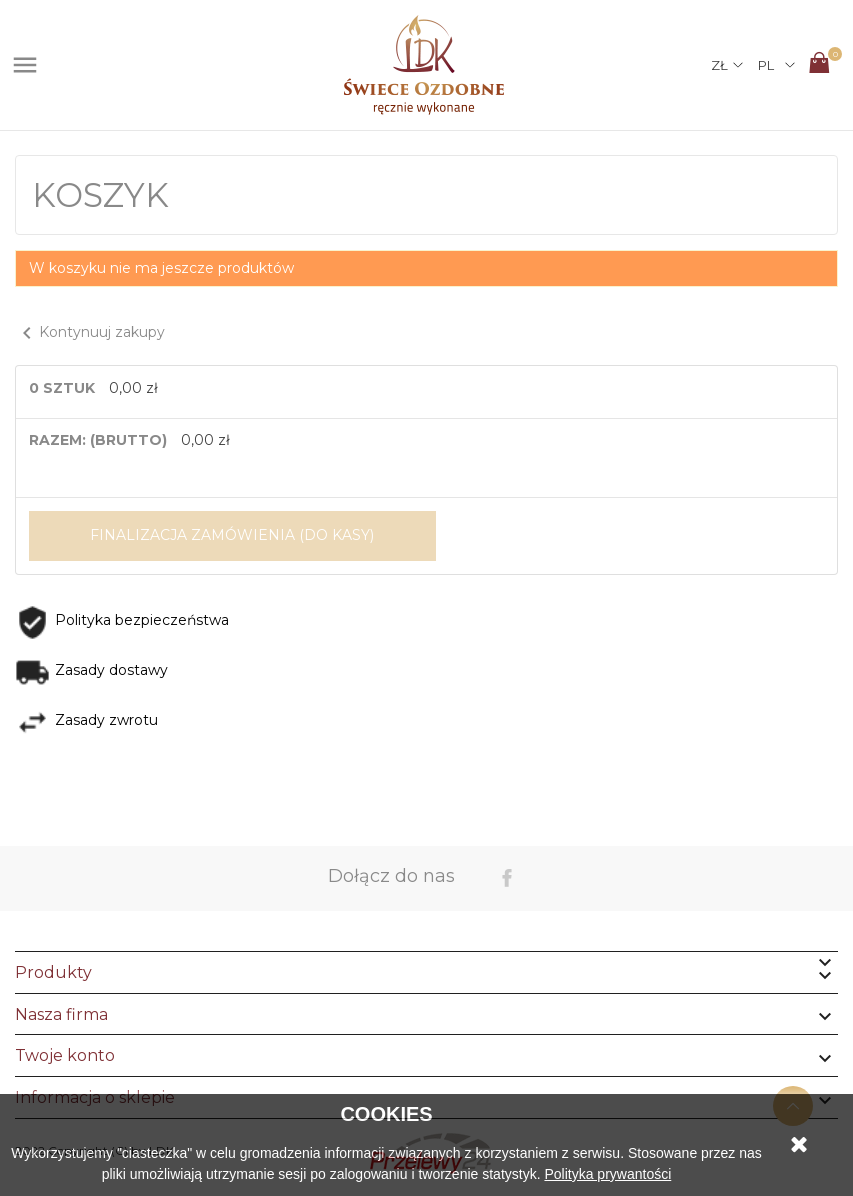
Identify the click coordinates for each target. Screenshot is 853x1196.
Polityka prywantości (607, 1174)
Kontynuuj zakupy (90, 332)
